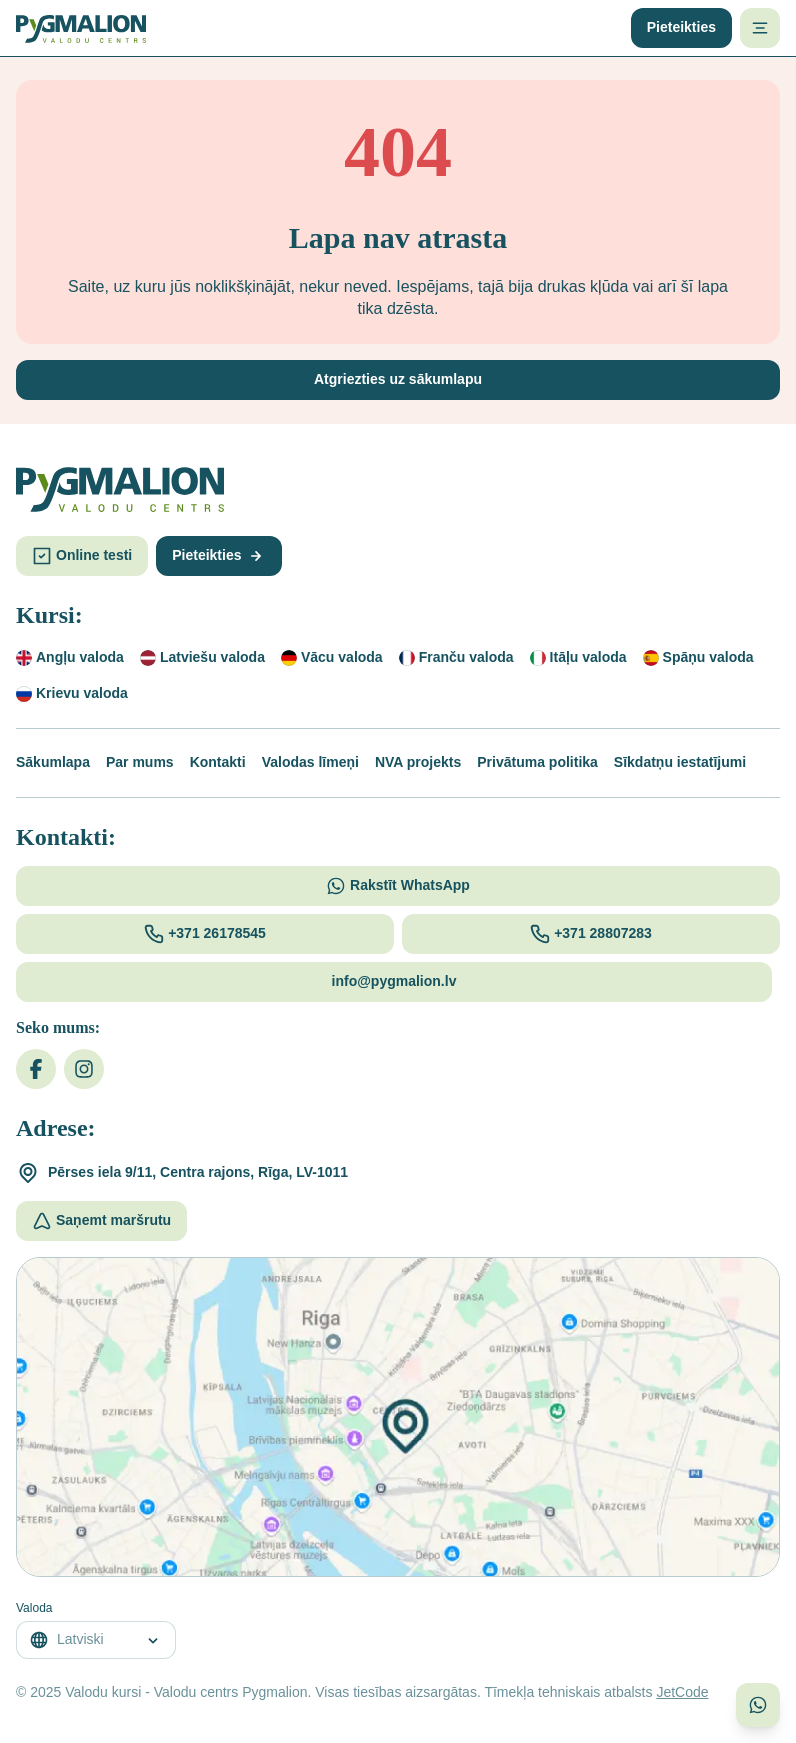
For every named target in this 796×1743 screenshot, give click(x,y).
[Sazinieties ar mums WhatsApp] (758, 1705)
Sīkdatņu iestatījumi (680, 762)
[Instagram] (84, 1069)
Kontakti (218, 762)
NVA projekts (418, 762)
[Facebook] (36, 1069)
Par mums (140, 762)
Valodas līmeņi (310, 762)
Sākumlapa (53, 762)
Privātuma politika (537, 762)
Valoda (34, 1608)
